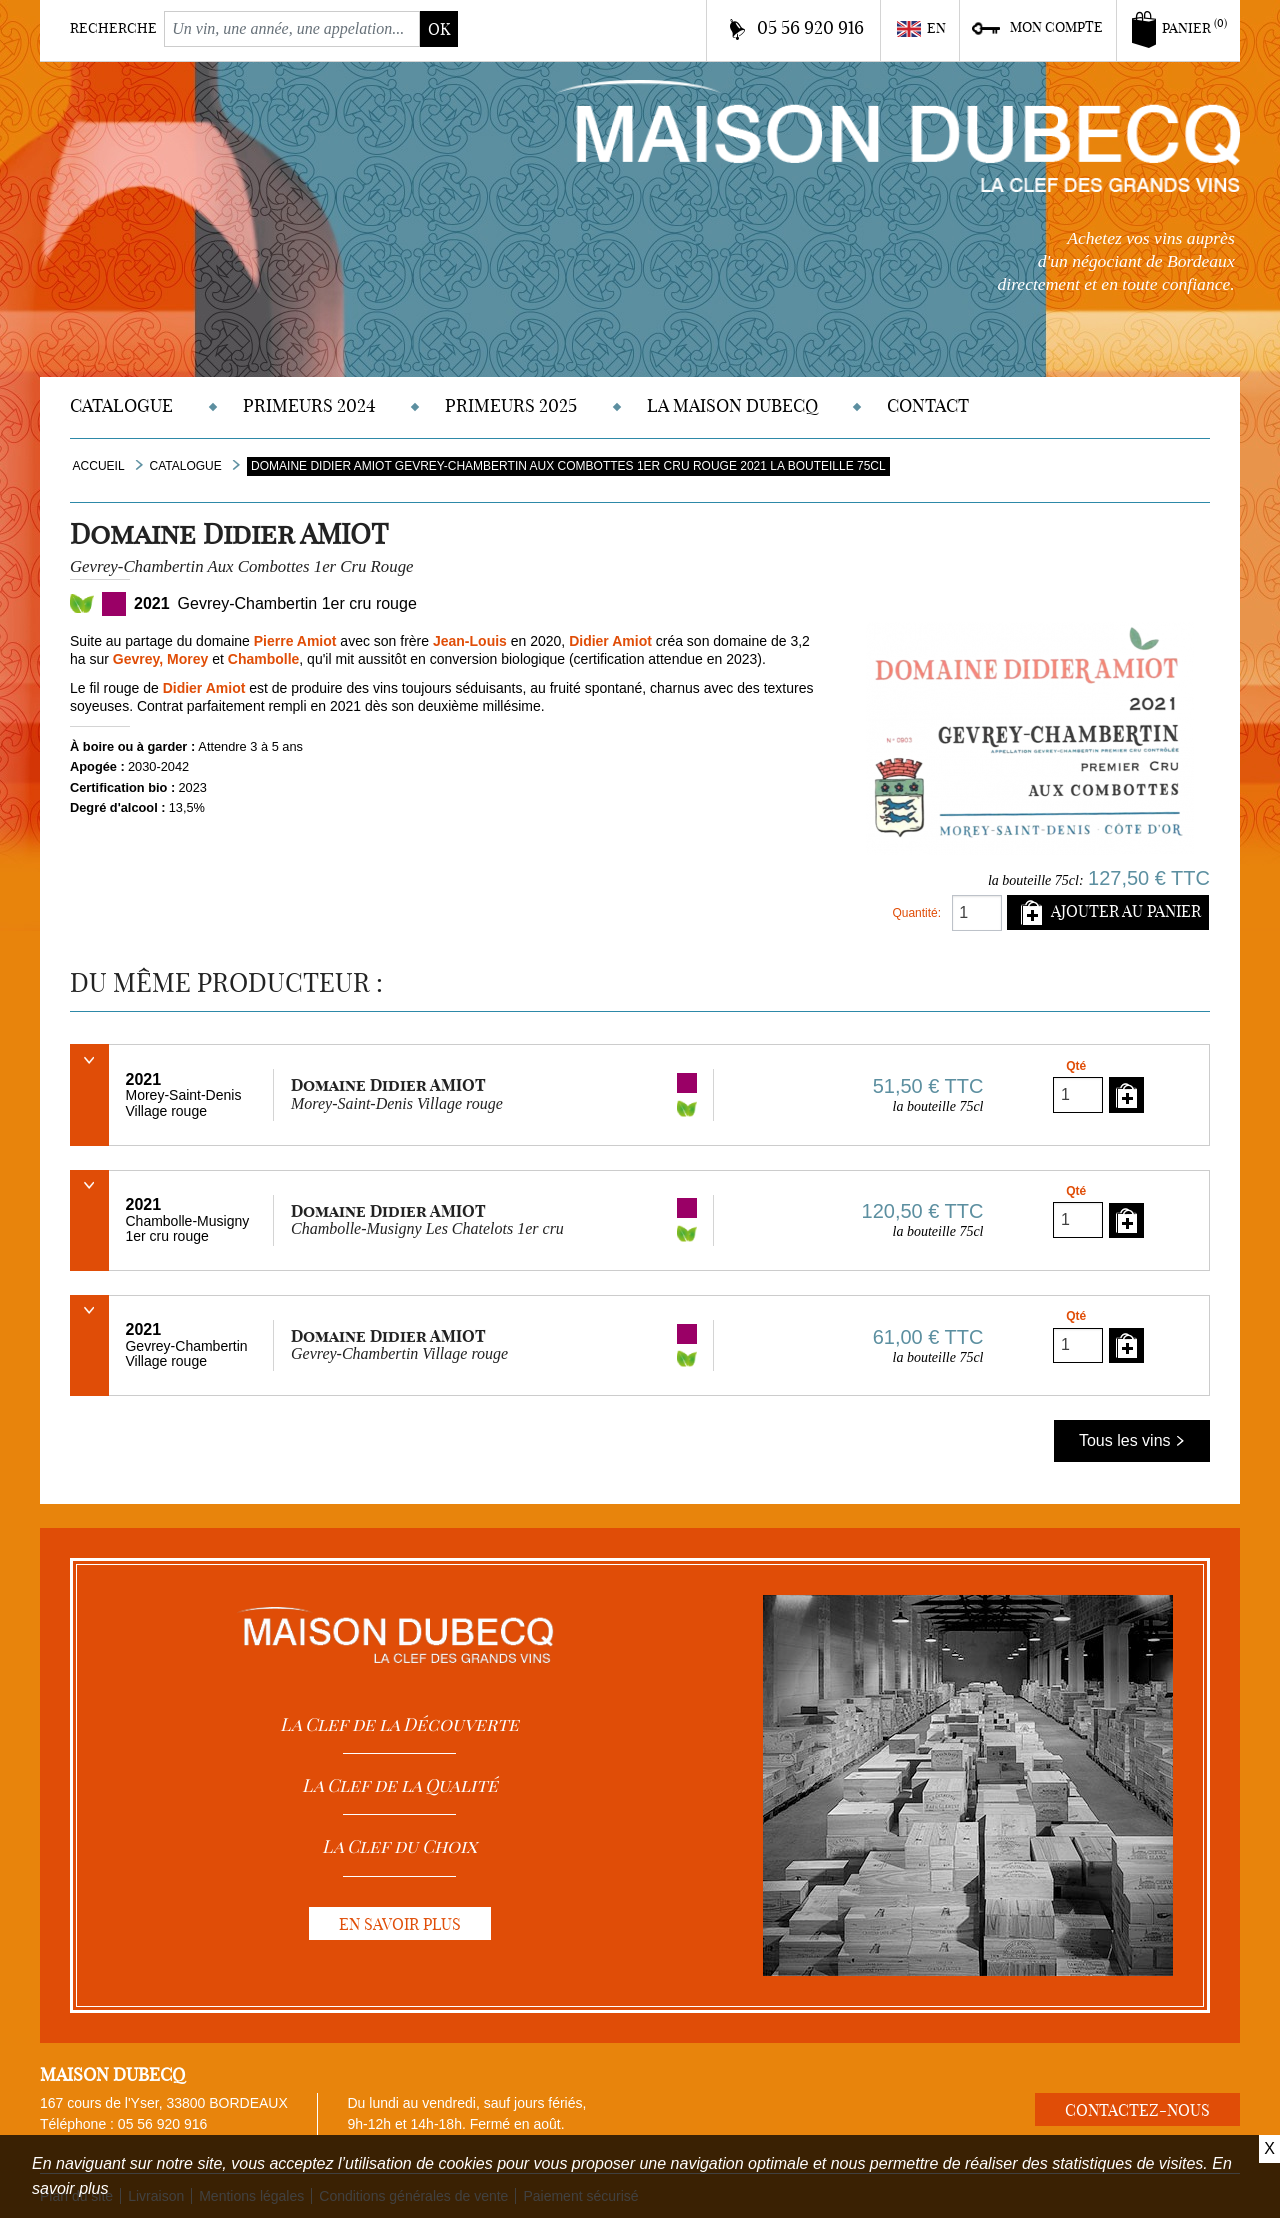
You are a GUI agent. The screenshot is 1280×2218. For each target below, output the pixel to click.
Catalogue (121, 405)
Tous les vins (1132, 1440)
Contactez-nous (1137, 2110)
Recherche (113, 28)
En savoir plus (400, 1924)
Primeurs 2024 (309, 405)
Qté (1076, 1066)
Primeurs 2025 (511, 405)
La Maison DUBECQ (732, 405)
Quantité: (916, 913)
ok (439, 29)
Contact (928, 405)
